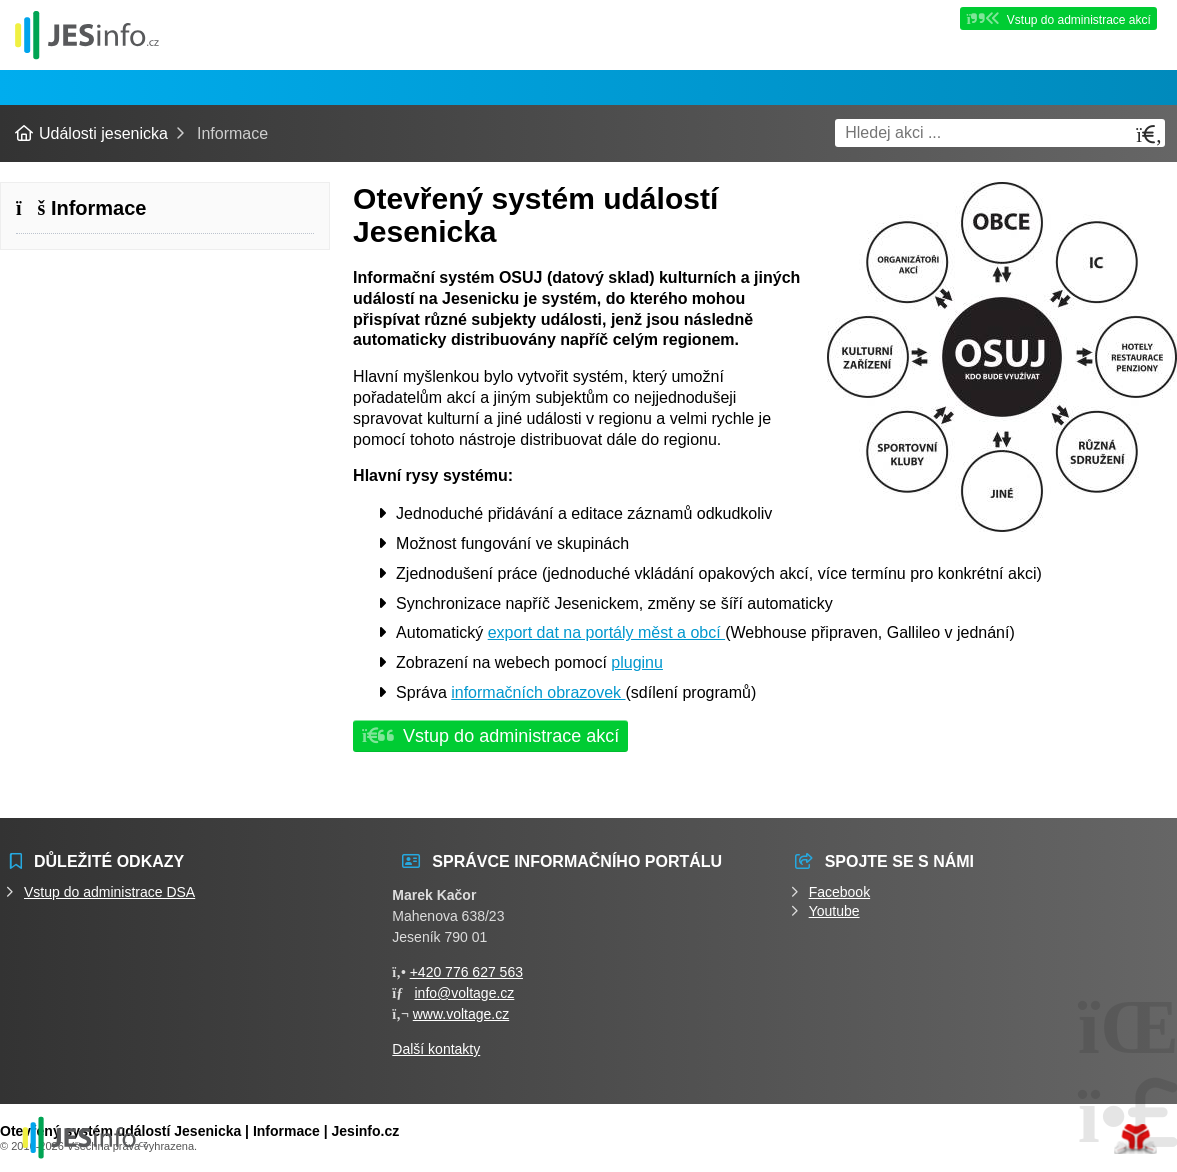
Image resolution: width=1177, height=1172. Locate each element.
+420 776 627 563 (466, 972)
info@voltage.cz (465, 993)
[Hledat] (1149, 134)
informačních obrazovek (538, 692)
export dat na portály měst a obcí (606, 632)
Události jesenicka (87, 34)
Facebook (839, 892)
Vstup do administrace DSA (109, 892)
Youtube (834, 911)
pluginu (637, 662)
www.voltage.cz (461, 1014)
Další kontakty (436, 1049)
